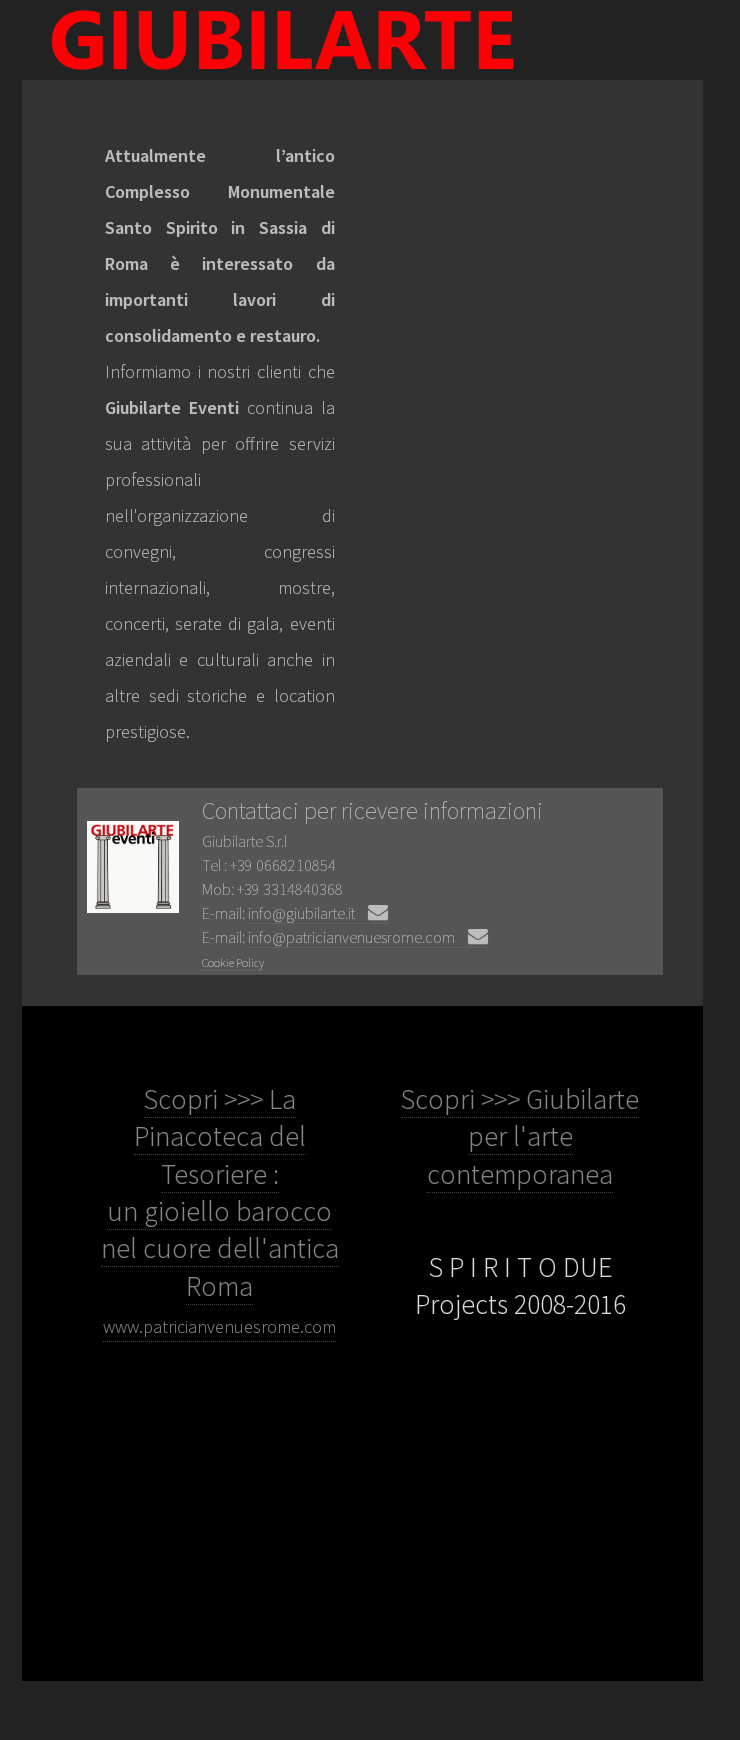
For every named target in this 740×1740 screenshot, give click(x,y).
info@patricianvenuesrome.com (368, 937)
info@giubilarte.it (318, 913)
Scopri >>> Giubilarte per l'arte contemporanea (520, 1136)
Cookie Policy (233, 962)
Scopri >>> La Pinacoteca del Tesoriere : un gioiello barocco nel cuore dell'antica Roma (220, 1209)
